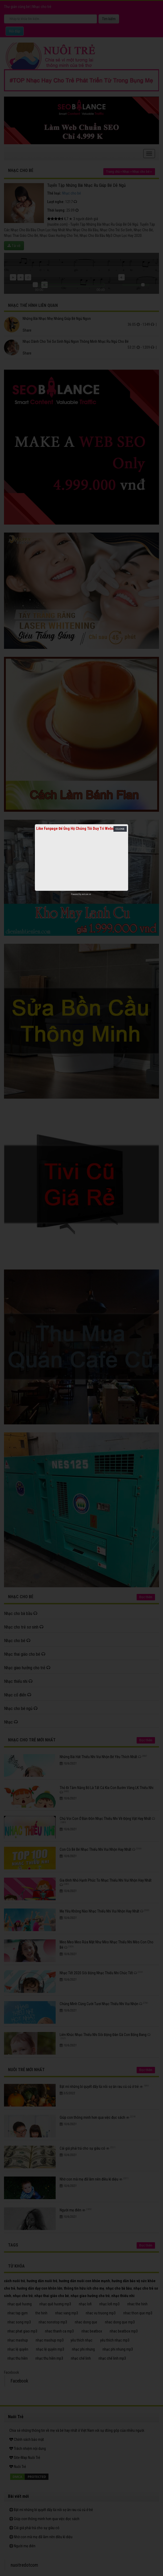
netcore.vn (86, 894)
